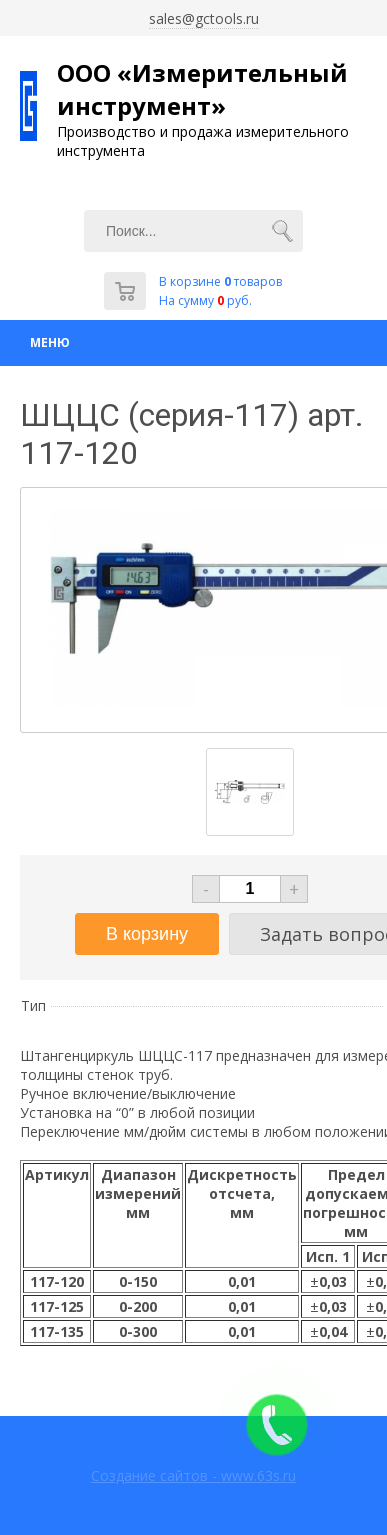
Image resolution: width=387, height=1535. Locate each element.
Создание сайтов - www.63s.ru (193, 1475)
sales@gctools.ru (204, 18)
